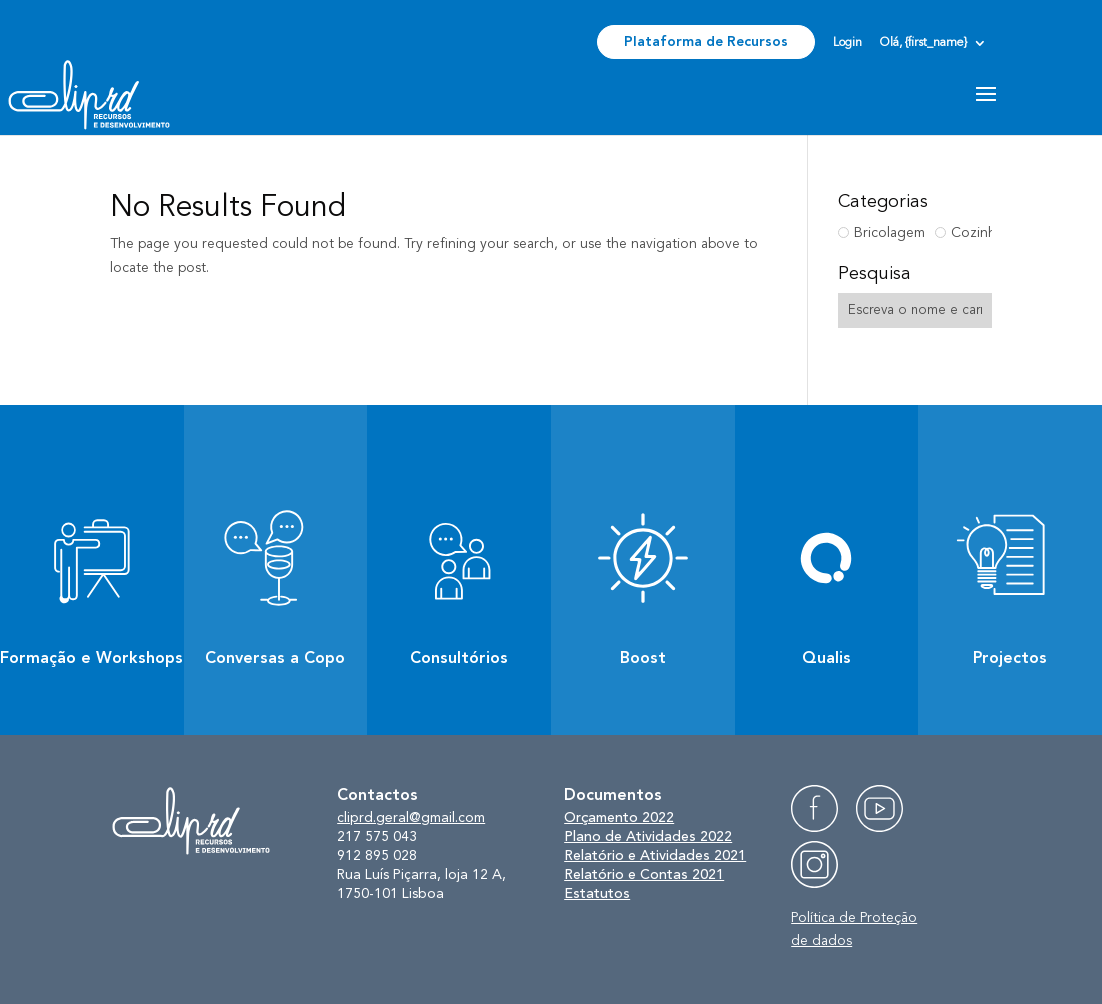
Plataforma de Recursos (706, 42)
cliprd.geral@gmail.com (411, 818)
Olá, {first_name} (923, 43)
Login (847, 43)
